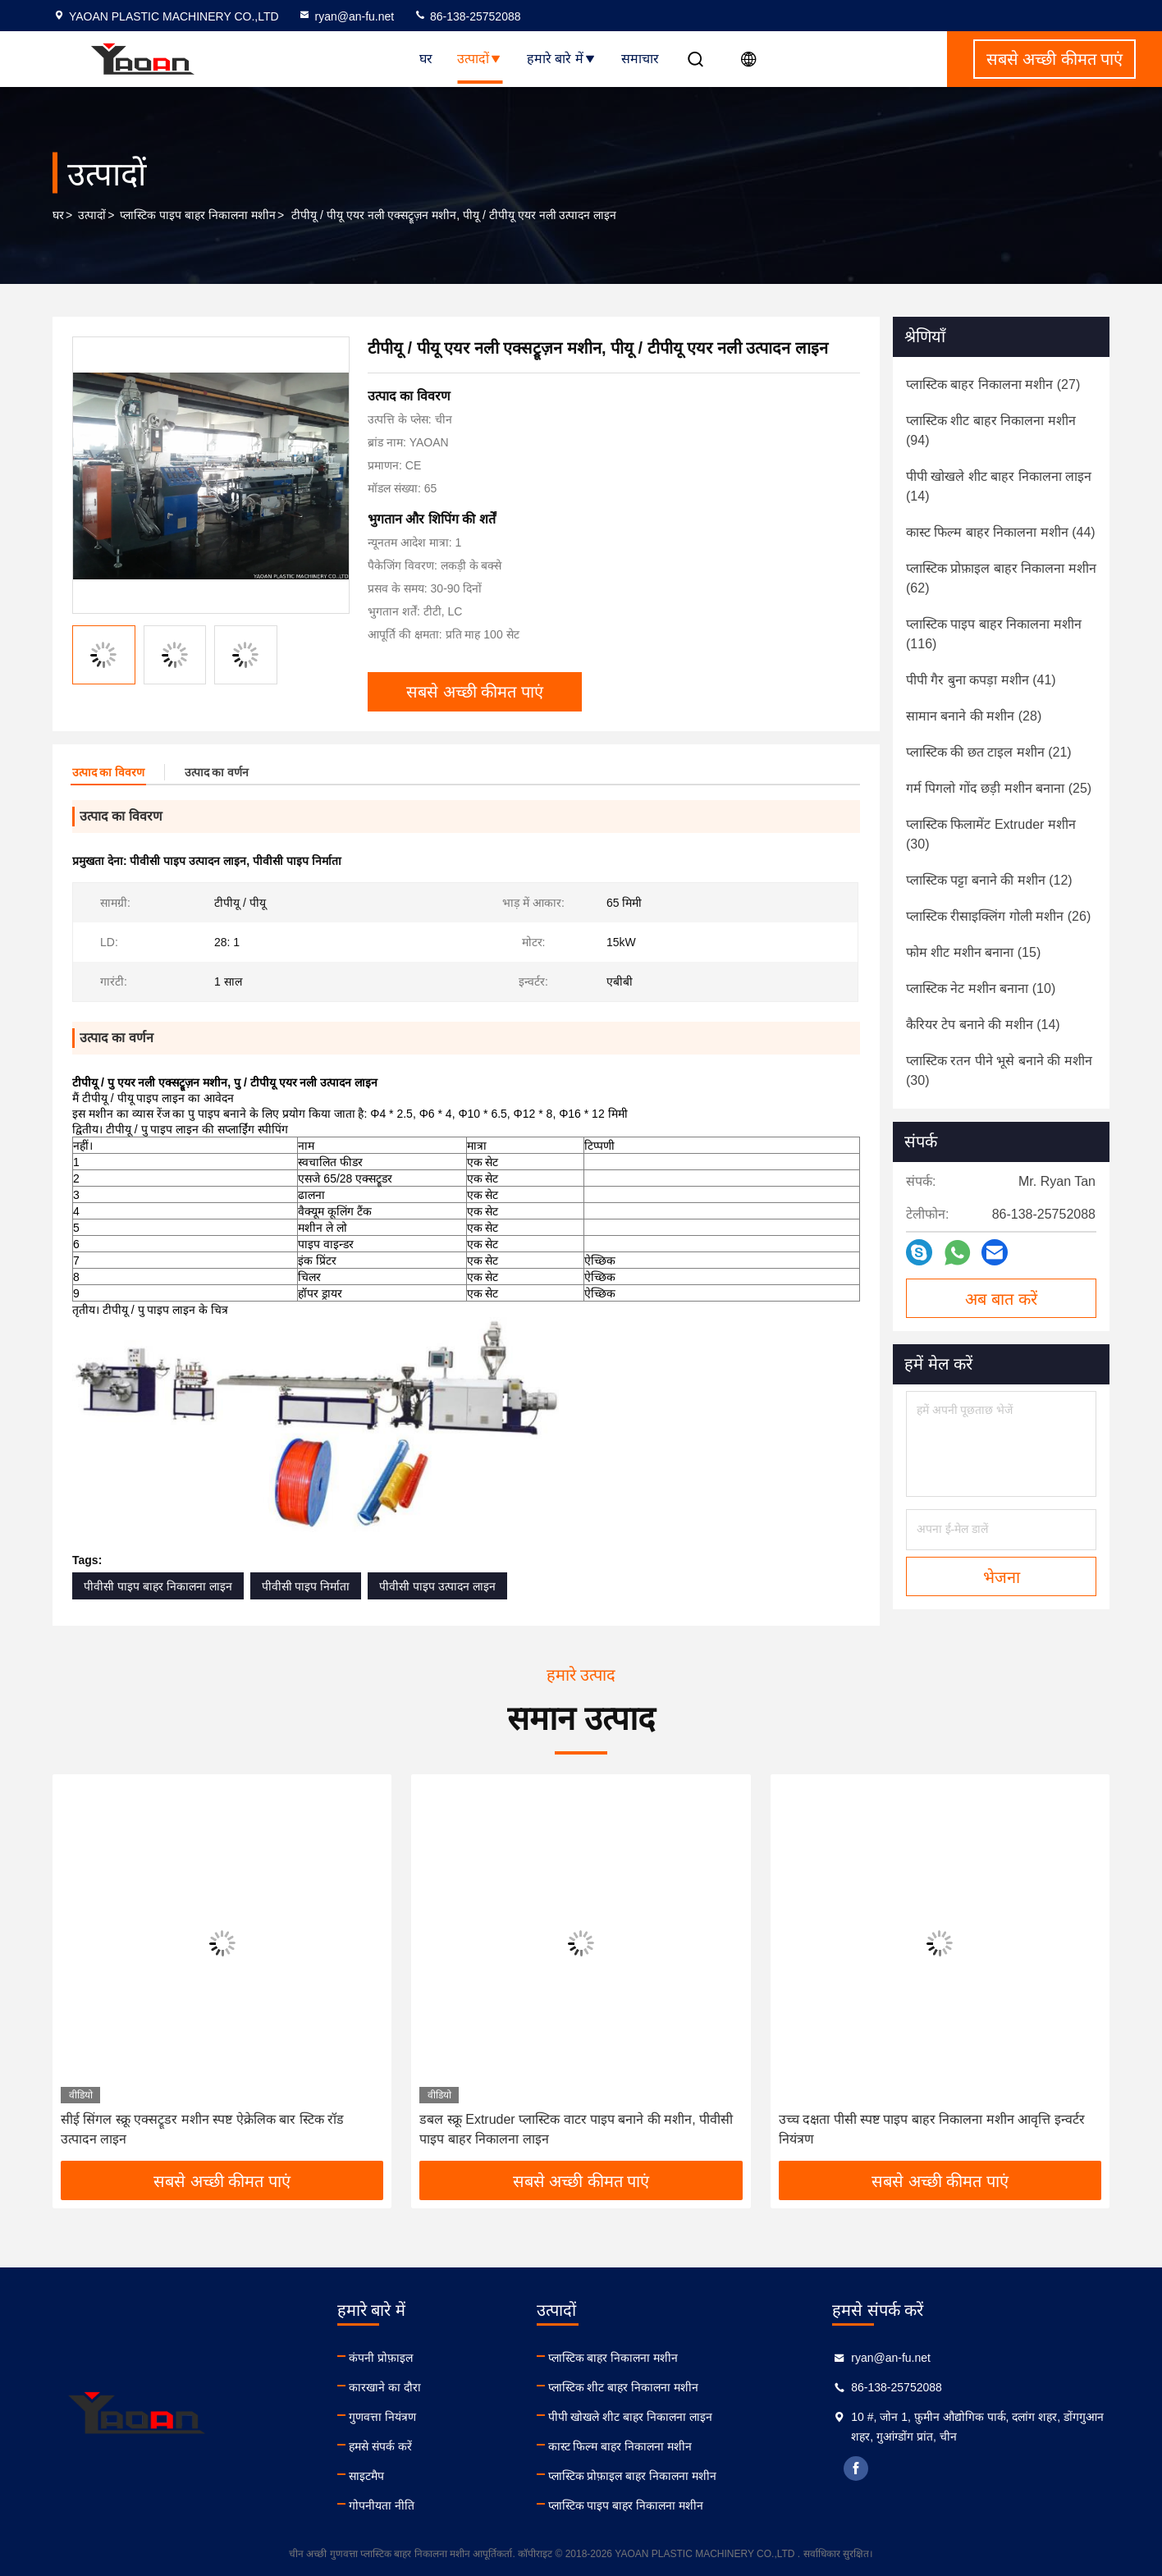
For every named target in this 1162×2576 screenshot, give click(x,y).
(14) (998, 486)
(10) (980, 988)
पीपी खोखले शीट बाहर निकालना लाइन (630, 2416)
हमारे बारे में (562, 59)
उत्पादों (479, 59)
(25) (998, 788)
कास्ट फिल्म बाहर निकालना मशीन (620, 2446)
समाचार (640, 59)
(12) (989, 880)
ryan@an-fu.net (346, 16)
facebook (856, 2468)
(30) (991, 834)
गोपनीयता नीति (381, 2505)
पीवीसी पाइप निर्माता (306, 1586)
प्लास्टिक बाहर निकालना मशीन (613, 2357)
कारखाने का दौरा (385, 2387)
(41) (981, 680)
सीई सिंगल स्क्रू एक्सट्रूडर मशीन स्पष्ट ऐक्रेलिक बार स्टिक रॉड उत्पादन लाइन (202, 2129)
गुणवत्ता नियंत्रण (382, 2416)
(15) (973, 952)
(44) (1001, 532)
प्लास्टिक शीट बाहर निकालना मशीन (623, 2387)
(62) (1001, 578)
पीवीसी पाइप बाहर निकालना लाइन (158, 1586)
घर (425, 59)
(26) (998, 916)
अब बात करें (1000, 1299)
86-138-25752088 (467, 16)
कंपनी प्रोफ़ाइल (381, 2357)
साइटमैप (366, 2475)
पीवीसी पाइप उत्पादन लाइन (437, 1586)
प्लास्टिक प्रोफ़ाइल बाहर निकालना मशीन (632, 2475)
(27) (993, 384)
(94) (991, 430)
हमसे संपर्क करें (380, 2446)
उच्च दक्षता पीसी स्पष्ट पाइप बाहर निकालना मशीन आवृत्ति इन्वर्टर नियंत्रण (932, 2129)
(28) (973, 716)
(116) (994, 634)
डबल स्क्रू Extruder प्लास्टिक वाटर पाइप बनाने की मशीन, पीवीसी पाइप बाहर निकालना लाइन (576, 2129)
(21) (989, 752)
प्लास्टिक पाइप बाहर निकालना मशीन (198, 215)
